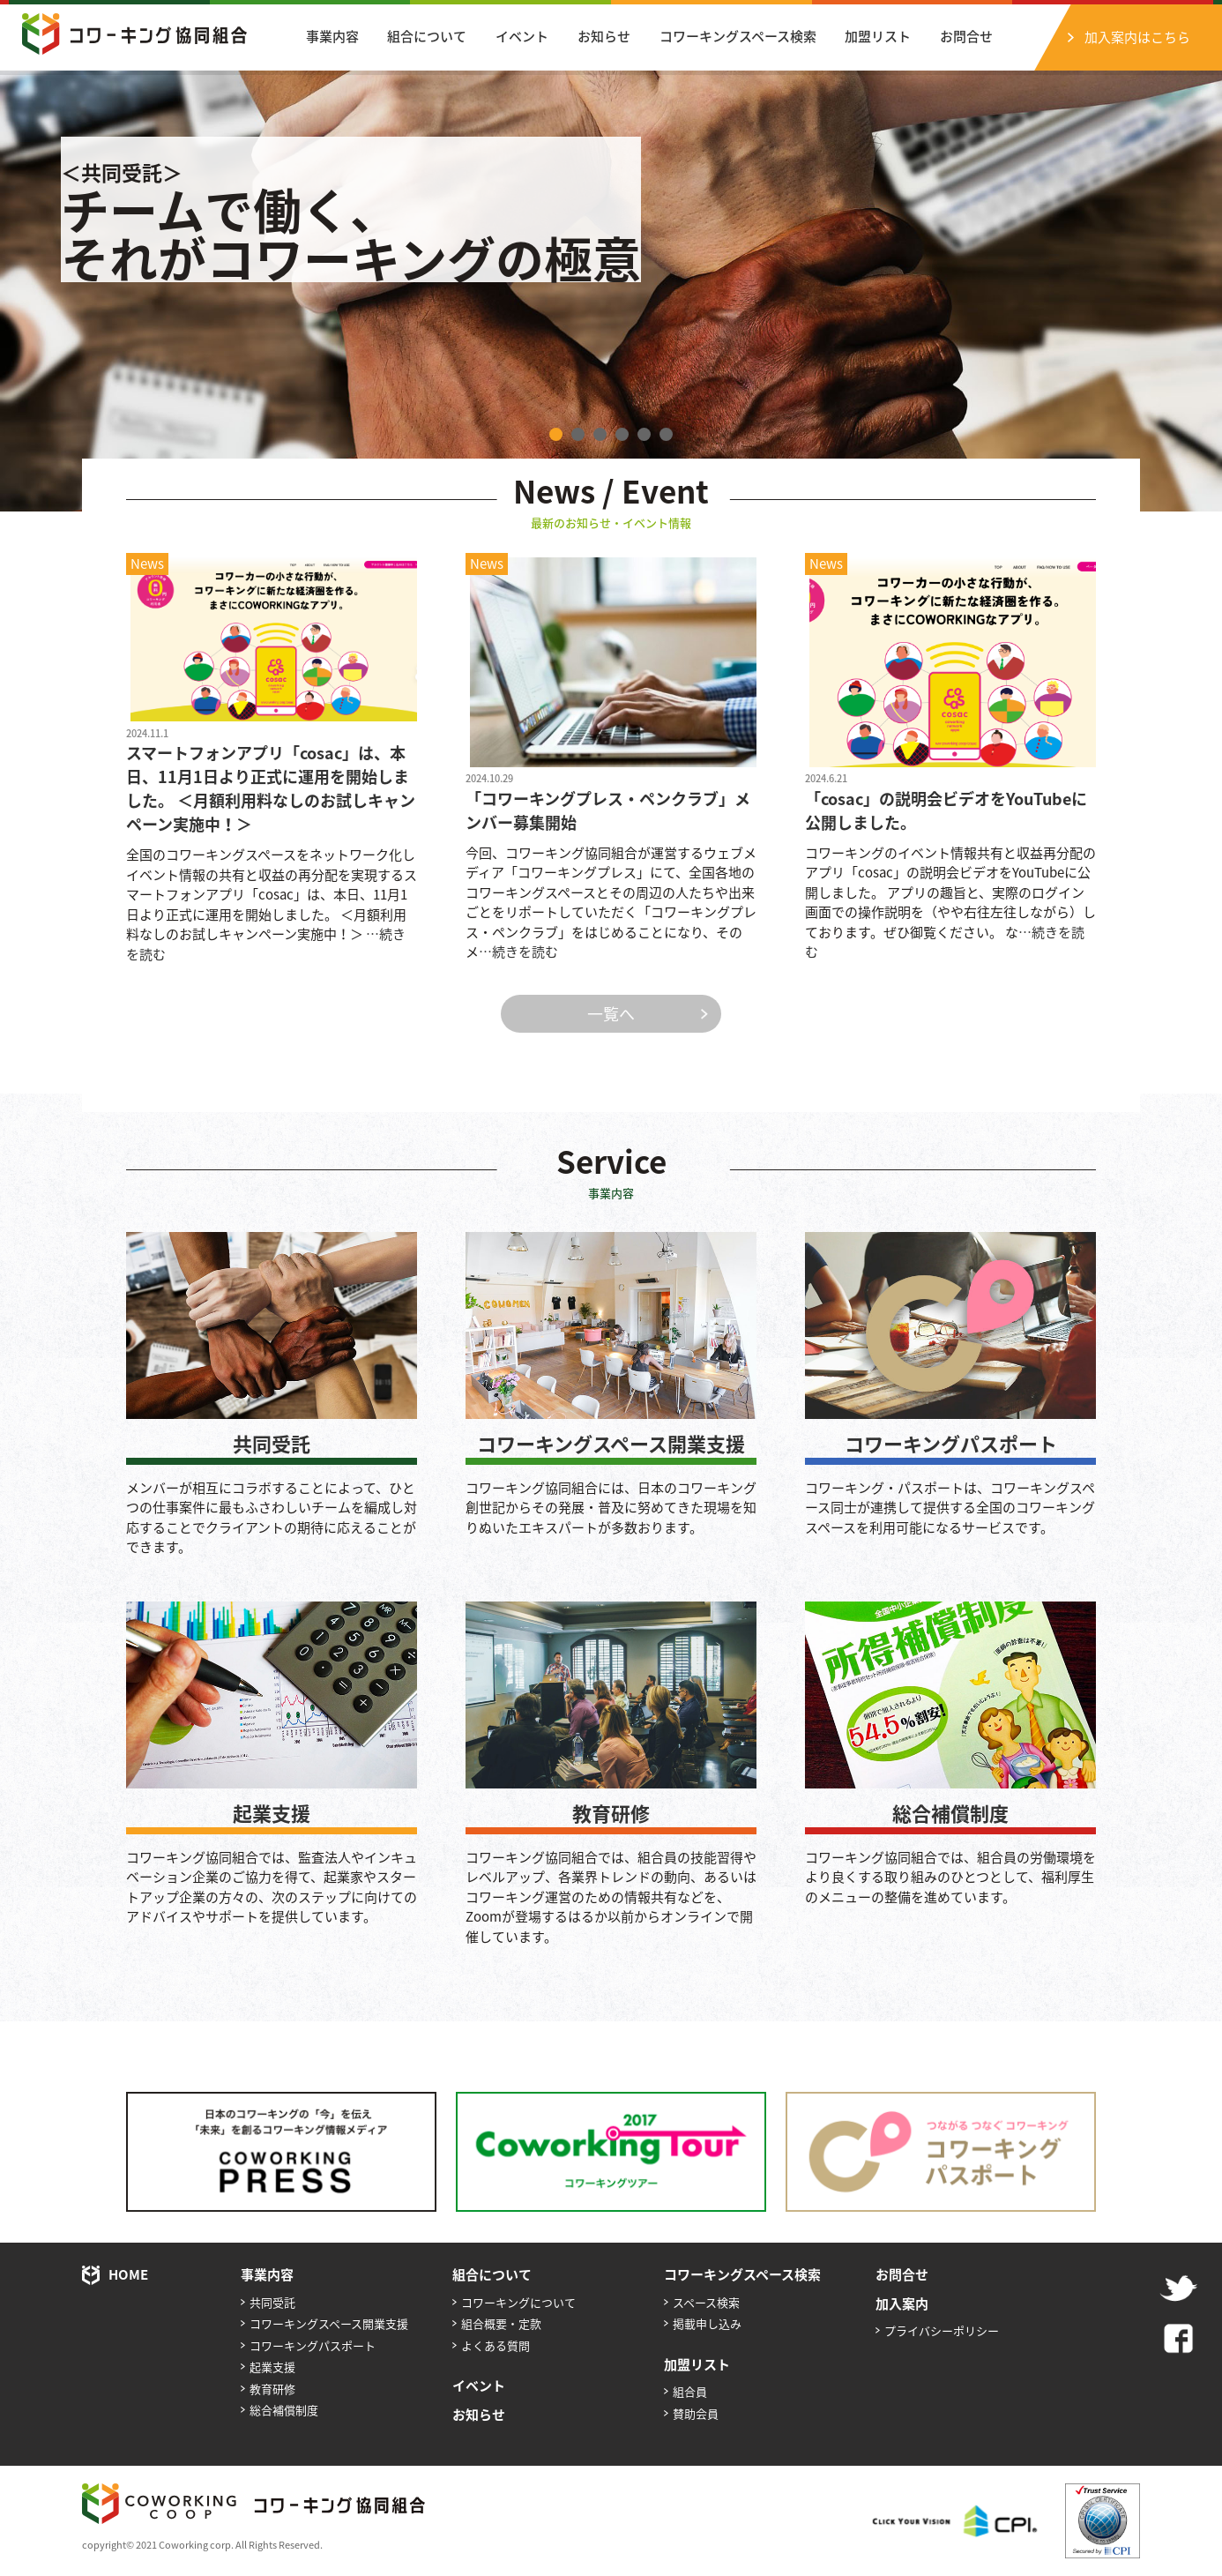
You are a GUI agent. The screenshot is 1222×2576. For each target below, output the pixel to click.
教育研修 (611, 1812)
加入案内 (902, 2303)
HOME (128, 2274)
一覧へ (611, 1014)
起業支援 (271, 1812)
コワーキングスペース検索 (737, 36)
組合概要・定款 (501, 2323)
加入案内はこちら (1137, 37)
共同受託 (271, 1443)
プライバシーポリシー (941, 2330)
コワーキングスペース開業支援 (611, 1443)
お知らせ (603, 36)
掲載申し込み (707, 2323)
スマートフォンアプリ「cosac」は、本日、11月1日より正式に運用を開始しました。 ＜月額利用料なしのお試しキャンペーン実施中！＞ (270, 788)
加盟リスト (878, 36)
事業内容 (332, 36)
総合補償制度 (950, 1812)
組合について (426, 36)
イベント (522, 36)
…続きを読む (518, 951)
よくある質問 (495, 2345)
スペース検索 (706, 2302)
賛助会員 (696, 2413)
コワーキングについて (518, 2302)
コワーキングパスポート (951, 1443)
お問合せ (966, 36)
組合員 (690, 2391)
